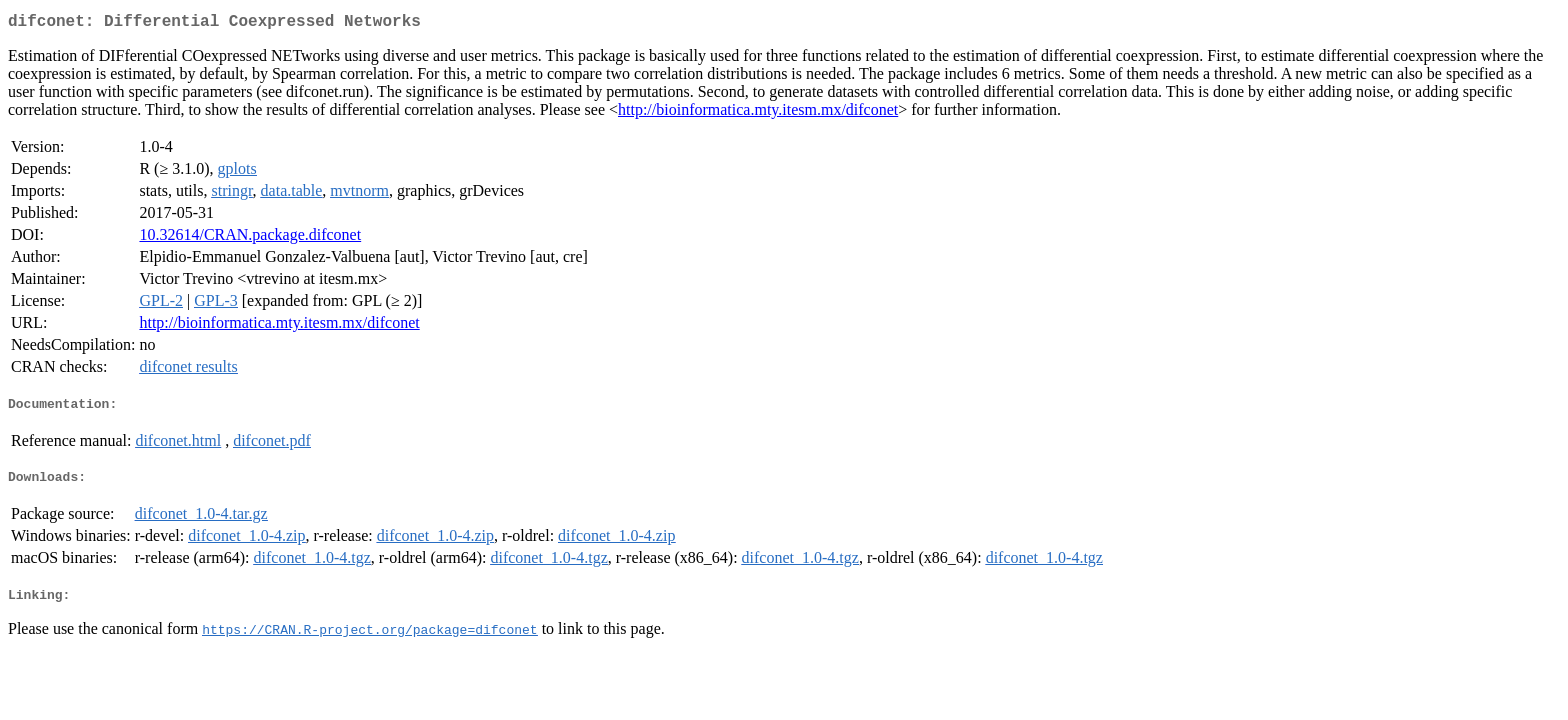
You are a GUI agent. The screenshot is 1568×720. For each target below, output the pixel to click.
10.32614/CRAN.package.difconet (250, 238)
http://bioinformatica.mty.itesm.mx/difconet (758, 113)
